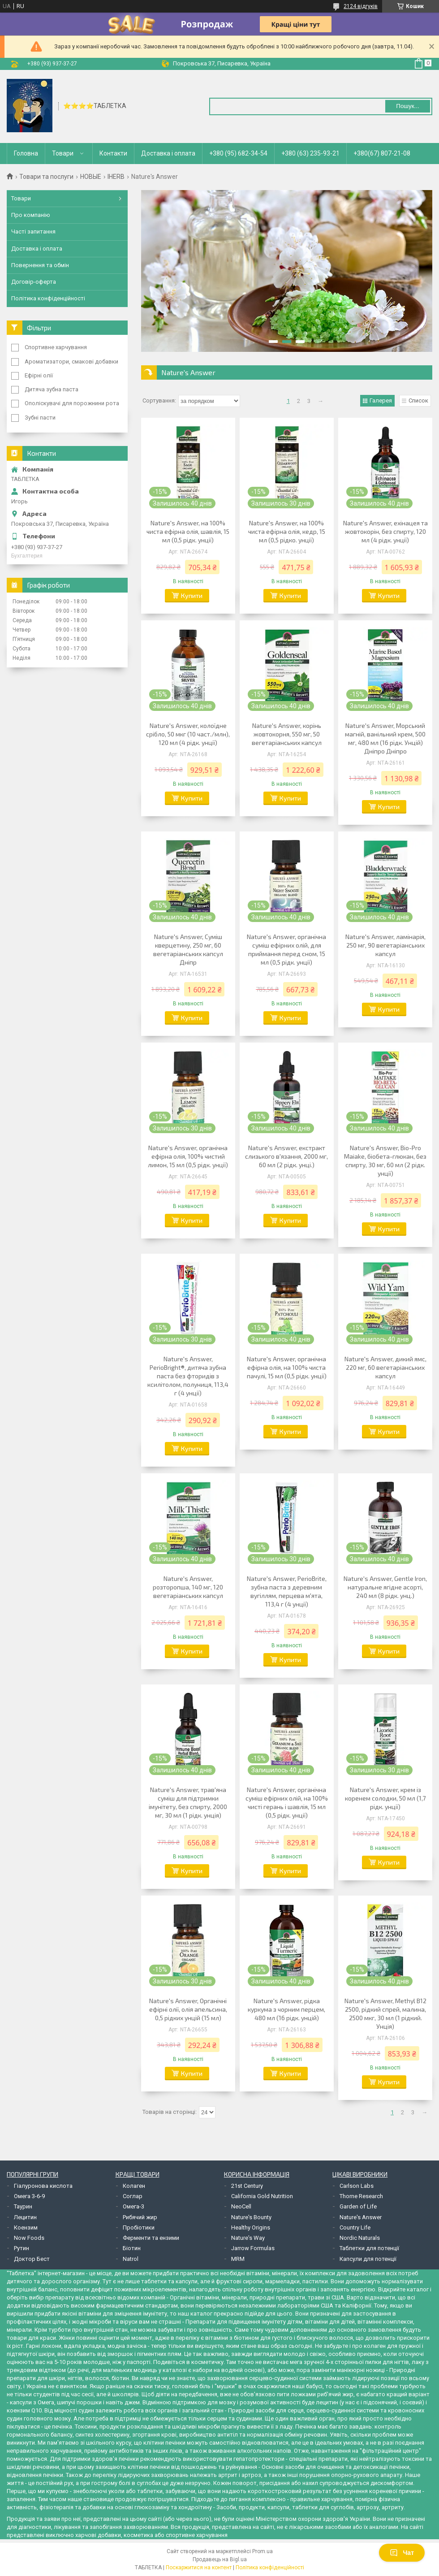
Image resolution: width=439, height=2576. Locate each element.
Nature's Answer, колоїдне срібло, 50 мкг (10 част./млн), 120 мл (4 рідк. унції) (188, 734)
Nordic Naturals (360, 2237)
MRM (238, 2259)
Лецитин (25, 2217)
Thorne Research (361, 2196)
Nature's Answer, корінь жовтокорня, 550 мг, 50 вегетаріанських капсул (287, 734)
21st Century (247, 2185)
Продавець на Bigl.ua (220, 2559)
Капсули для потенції (368, 2259)
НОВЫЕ (90, 176)
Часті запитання (33, 231)
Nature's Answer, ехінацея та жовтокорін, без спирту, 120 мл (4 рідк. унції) (385, 531)
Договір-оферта (33, 281)
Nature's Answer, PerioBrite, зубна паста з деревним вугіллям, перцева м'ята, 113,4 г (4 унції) (287, 1591)
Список (418, 400)
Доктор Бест (32, 2259)
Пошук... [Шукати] (407, 106)
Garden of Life (358, 2206)
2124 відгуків (361, 6)
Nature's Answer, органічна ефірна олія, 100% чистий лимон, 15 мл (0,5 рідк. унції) (188, 1156)
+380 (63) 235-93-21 (310, 153)
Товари (62, 153)
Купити (191, 595)
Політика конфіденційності (48, 298)
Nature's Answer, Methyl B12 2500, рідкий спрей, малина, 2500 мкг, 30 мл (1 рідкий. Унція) (385, 2013)
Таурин (23, 2206)
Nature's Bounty (251, 2217)
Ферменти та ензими (151, 2237)
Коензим (26, 2227)
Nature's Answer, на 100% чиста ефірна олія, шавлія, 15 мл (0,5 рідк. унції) (187, 531)
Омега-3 (133, 2206)
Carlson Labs (357, 2185)
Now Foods (29, 2237)
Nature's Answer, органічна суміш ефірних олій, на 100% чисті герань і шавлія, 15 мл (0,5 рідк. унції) (286, 1802)
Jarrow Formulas (253, 2248)
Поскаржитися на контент (199, 2567)
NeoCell (241, 2206)
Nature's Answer (361, 2217)
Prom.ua (262, 2551)
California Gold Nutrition (262, 2196)
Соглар (132, 2196)
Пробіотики (139, 2227)
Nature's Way (248, 2237)
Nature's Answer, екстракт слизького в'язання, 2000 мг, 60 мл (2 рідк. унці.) (286, 1156)
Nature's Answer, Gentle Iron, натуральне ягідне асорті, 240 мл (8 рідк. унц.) (385, 1587)
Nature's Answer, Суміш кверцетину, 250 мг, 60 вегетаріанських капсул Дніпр (188, 949)
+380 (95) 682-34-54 (238, 153)
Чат (402, 2553)
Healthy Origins (250, 2227)
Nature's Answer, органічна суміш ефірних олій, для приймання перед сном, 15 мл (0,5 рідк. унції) (286, 949)
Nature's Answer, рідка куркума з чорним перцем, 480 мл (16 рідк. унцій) (286, 2009)
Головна (26, 153)
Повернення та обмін (40, 265)
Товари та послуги (46, 176)
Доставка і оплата (168, 153)
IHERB (116, 176)
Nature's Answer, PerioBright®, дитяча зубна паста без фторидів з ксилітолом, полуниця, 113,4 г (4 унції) (187, 1376)
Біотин (132, 2248)
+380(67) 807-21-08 (381, 153)
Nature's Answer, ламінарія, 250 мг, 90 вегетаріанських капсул (385, 945)
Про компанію (30, 215)
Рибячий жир (140, 2217)
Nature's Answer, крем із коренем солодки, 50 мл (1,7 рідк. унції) (385, 1798)
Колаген (134, 2185)
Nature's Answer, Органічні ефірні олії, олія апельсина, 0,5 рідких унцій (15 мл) (188, 2009)
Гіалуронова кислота (43, 2185)
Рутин (21, 2248)
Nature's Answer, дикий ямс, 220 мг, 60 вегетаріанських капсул (385, 1367)
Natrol (130, 2259)
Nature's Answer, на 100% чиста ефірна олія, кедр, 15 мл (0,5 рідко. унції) (286, 531)
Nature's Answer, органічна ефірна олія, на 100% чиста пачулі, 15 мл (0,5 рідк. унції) (287, 1367)
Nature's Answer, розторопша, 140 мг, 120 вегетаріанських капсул (188, 1587)
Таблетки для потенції (369, 2248)
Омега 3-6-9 (29, 2196)
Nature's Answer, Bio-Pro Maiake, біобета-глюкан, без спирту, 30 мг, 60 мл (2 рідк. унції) (385, 1160)
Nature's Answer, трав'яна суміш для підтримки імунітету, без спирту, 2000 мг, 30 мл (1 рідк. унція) (188, 1802)
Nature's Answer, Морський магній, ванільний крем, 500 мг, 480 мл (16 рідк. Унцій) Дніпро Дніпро (385, 738)
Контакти (113, 153)
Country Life (355, 2227)
